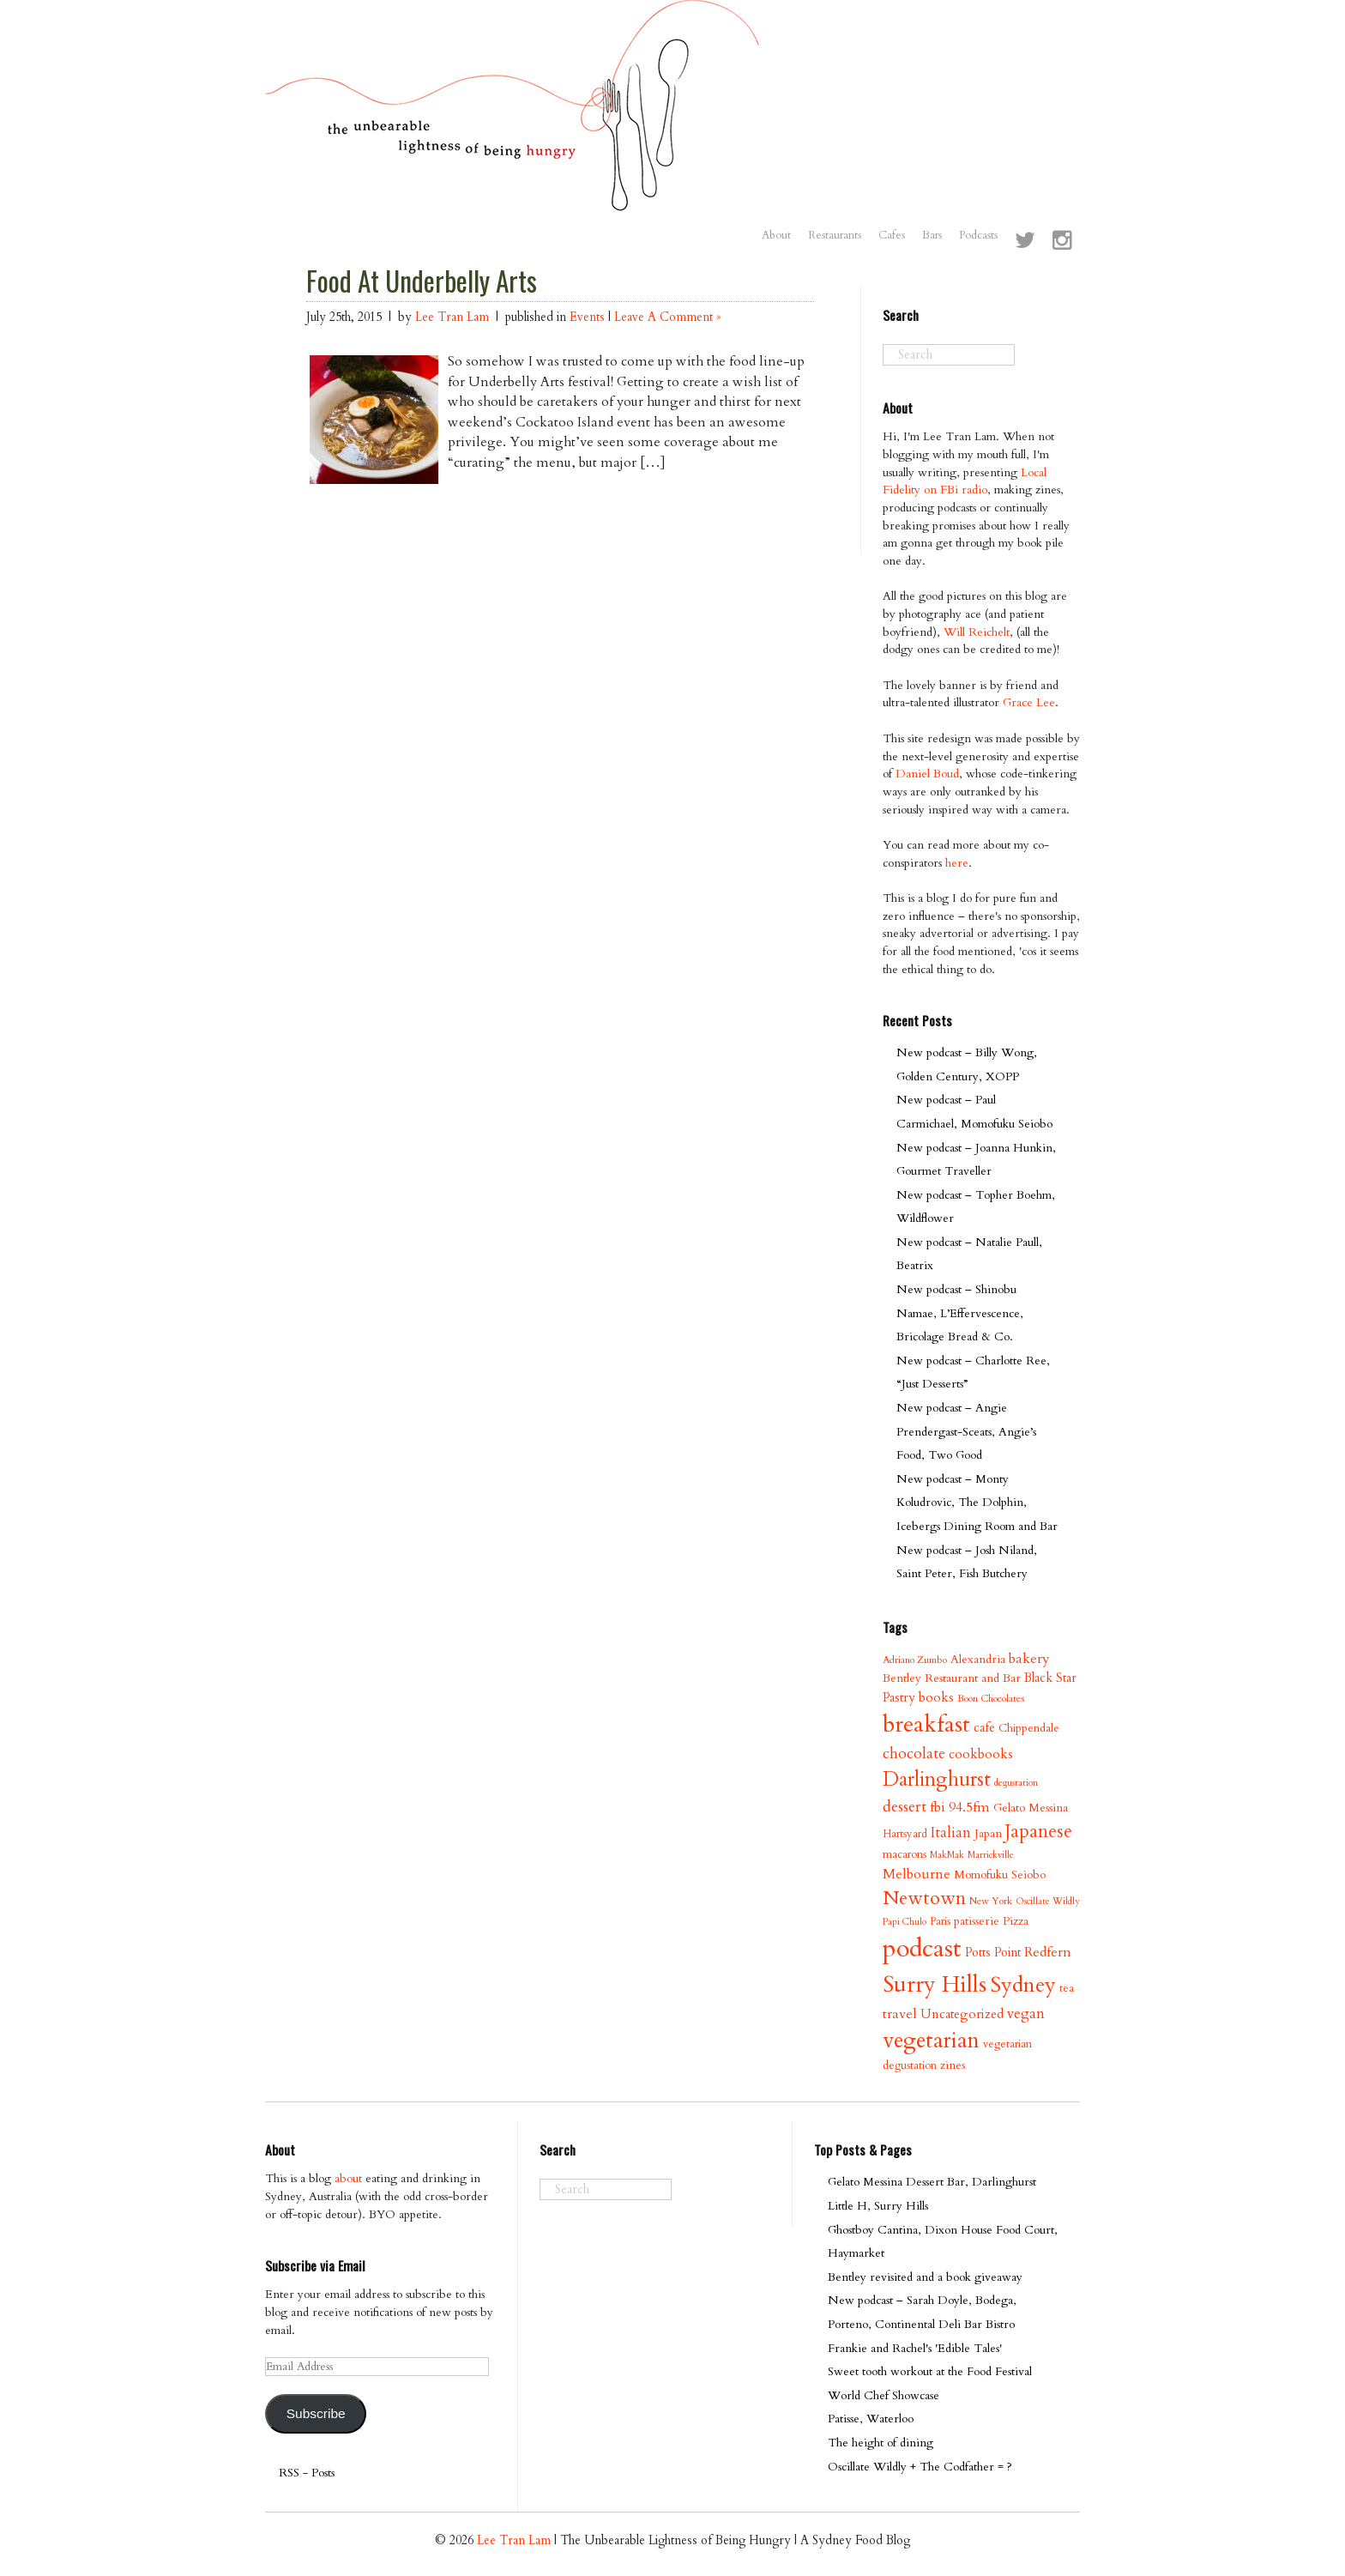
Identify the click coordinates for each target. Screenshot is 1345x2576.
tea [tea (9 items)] (1066, 1988)
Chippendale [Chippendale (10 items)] (1028, 1728)
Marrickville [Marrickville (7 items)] (991, 1854)
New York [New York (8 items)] (990, 1901)
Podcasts (978, 235)
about (348, 2178)
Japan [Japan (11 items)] (988, 1833)
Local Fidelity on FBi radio (964, 481)
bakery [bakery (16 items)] (1029, 1658)
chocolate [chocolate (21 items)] (914, 1753)
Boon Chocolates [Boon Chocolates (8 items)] (990, 1698)
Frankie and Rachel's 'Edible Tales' (915, 2348)
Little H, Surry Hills (878, 2206)
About (776, 235)
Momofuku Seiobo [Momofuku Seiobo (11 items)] (1000, 1874)
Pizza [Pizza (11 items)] (1015, 1921)
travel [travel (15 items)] (900, 2014)
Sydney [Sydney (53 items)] (1023, 1984)
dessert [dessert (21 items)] (904, 1806)
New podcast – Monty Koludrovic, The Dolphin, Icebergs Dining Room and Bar (977, 1502)
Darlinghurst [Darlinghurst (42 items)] (937, 1779)
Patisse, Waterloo (871, 2418)
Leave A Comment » (667, 317)
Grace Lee (1029, 702)
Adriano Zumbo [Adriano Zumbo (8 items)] (915, 1660)
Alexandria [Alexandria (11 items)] (977, 1659)
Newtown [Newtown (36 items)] (924, 1898)
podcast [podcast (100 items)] (922, 1949)
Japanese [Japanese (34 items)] (1038, 1831)
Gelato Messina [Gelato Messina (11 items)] (1030, 1807)
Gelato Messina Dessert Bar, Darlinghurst (932, 2182)
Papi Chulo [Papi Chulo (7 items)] (904, 1921)
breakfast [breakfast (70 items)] (926, 1724)
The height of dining (880, 2442)
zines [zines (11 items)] (952, 2065)
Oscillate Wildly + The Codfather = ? (920, 2466)
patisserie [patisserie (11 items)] (976, 1921)
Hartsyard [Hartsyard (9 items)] (905, 1834)
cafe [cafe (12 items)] (984, 1728)
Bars (932, 235)
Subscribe (316, 2413)
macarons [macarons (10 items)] (904, 1854)
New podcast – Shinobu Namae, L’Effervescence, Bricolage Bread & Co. (959, 1313)
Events (587, 317)
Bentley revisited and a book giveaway (925, 2277)
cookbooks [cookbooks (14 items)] (981, 1754)
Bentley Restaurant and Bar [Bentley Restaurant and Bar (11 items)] (952, 1678)
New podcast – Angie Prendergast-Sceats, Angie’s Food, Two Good (966, 1431)
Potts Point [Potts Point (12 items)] (993, 1952)
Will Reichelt (977, 632)
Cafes (891, 235)
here (956, 863)
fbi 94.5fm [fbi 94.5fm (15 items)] (960, 1807)
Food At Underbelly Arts (421, 280)
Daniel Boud (927, 773)
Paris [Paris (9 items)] (940, 1921)
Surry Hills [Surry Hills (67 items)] (934, 1984)
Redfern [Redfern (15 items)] (1047, 1952)
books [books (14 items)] (936, 1698)
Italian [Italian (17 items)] (951, 1832)
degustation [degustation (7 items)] (1016, 1782)
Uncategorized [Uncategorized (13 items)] (962, 2014)
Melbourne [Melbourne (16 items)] (916, 1874)
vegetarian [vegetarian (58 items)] (931, 2040)
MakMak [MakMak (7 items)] (947, 1854)
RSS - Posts (307, 2472)
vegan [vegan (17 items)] (1026, 2013)
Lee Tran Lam (452, 317)
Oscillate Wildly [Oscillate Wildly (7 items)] (1048, 1901)
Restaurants (834, 235)
